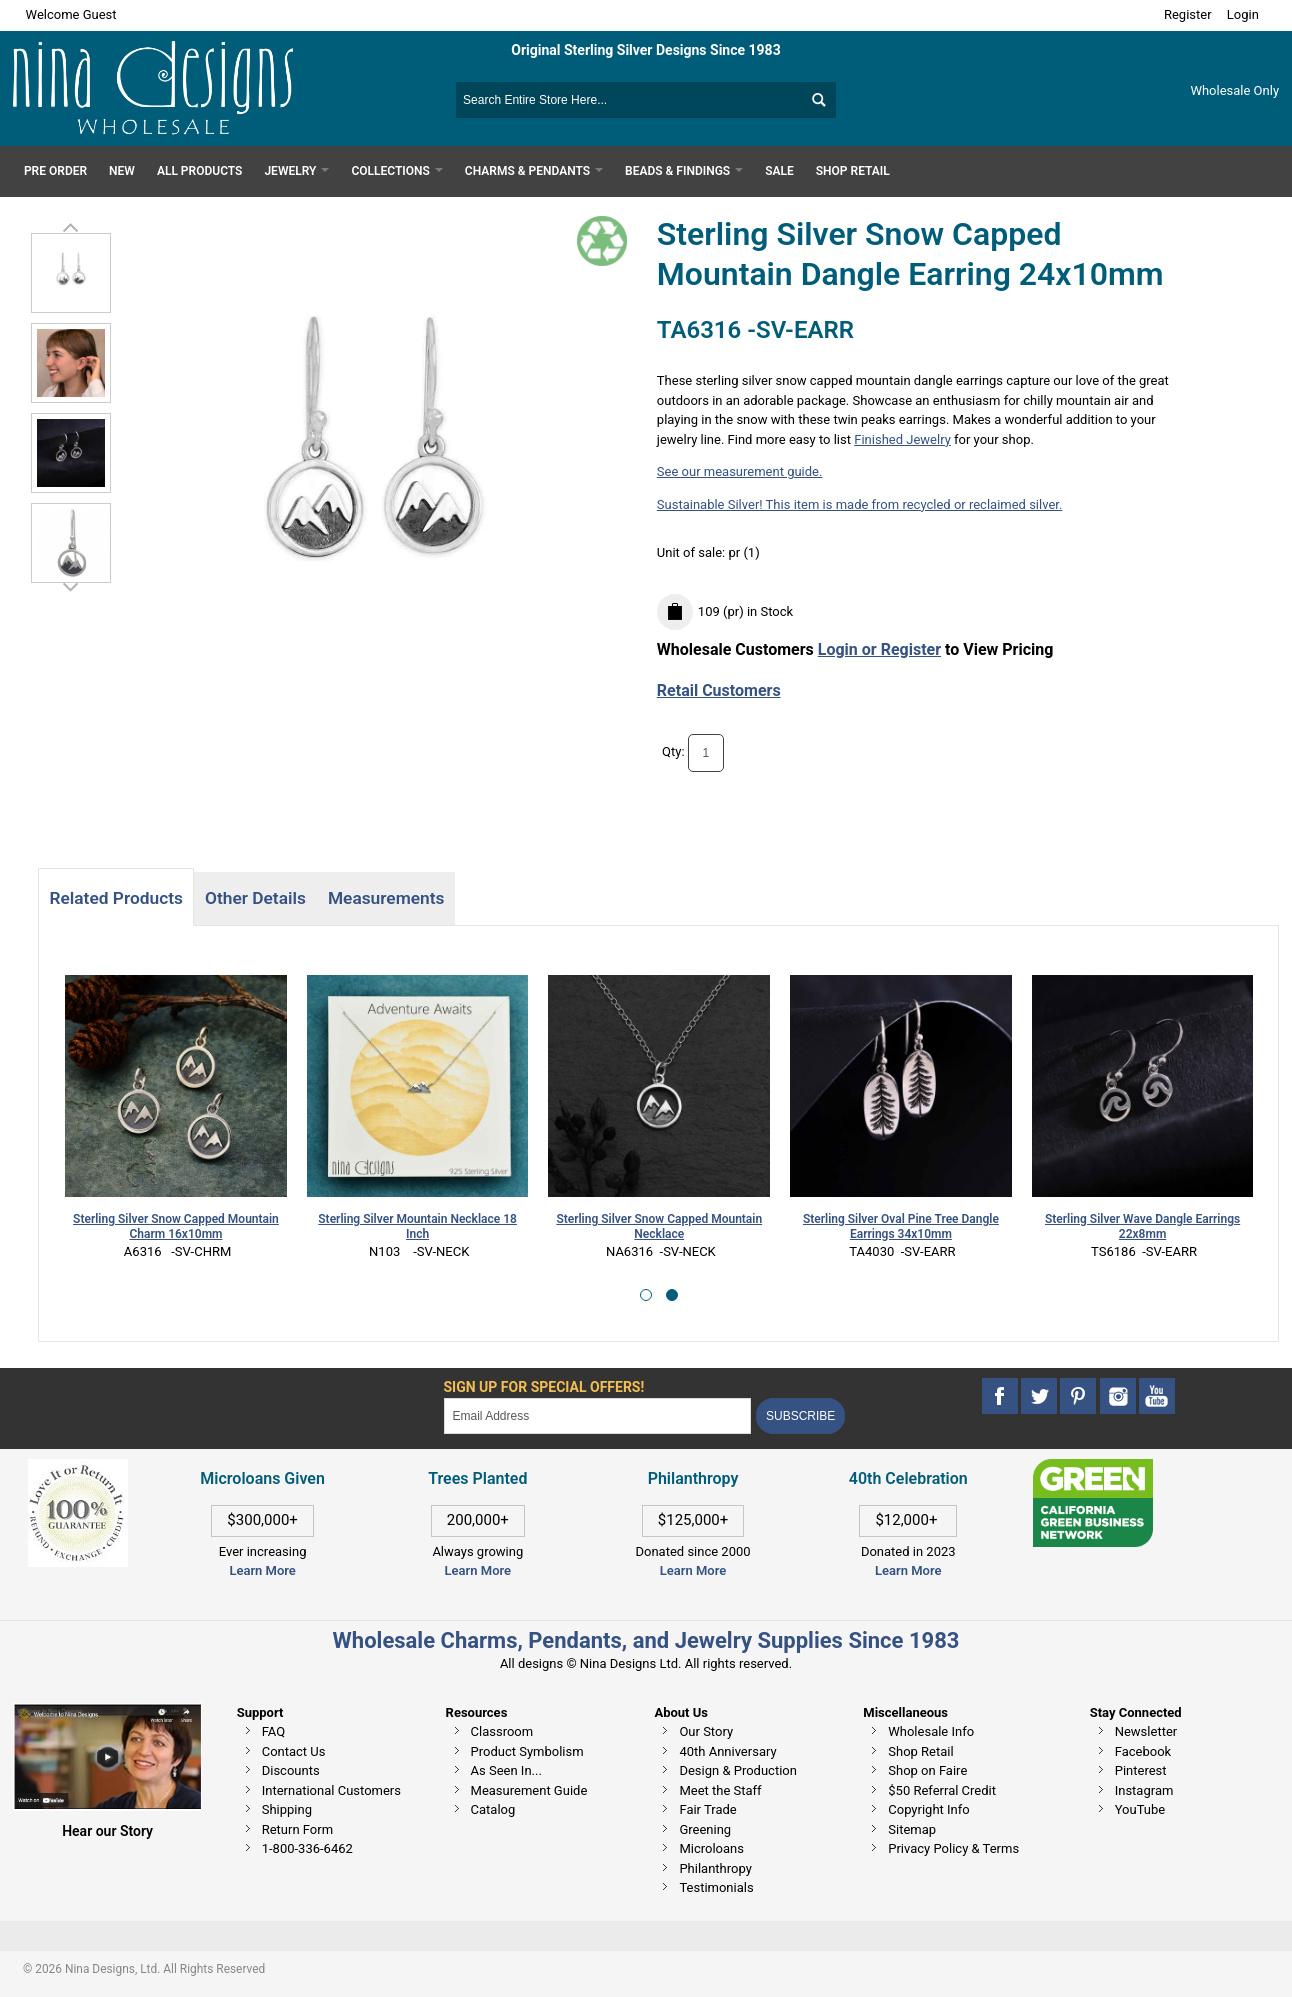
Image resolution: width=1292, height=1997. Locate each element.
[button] (646, 1295)
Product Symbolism (527, 1751)
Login (1243, 14)
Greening (705, 1829)
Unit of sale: (693, 552)
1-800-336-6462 (307, 1848)
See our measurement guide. (740, 471)
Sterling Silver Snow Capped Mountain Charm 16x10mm (176, 1226)
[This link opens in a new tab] (1093, 1468)
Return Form (297, 1829)
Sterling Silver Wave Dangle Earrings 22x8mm (1142, 1226)
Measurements (386, 898)
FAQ (273, 1731)
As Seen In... (506, 1770)
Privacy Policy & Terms (953, 1848)
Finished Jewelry (902, 439)
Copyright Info (928, 1809)
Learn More (262, 1570)
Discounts (291, 1770)
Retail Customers (719, 690)
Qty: (673, 751)
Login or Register (879, 649)
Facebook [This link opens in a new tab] (1143, 1751)
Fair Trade (707, 1809)
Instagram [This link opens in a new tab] (1144, 1790)
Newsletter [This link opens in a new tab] (1146, 1731)
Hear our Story (107, 1831)
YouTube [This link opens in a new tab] (1140, 1809)
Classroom (502, 1731)
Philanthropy (715, 1868)
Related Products (115, 898)
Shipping (287, 1809)
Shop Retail (920, 1751)
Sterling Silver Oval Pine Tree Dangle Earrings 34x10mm (901, 1226)
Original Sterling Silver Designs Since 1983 (645, 50)
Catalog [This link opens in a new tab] (493, 1809)
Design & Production (738, 1770)
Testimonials (716, 1887)
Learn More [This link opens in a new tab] (478, 1570)
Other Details (255, 898)
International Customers (331, 1790)
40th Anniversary (727, 1751)
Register (1188, 14)
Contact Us (294, 1751)
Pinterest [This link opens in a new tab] (1141, 1770)
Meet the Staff (720, 1790)
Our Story (706, 1731)
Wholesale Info (931, 1731)
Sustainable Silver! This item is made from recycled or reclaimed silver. (860, 504)
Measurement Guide (529, 1790)
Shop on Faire (927, 1770)
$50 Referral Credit (942, 1790)
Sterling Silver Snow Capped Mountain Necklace (659, 1226)
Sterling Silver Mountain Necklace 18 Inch (417, 1226)
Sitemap (912, 1829)
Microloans (711, 1848)
